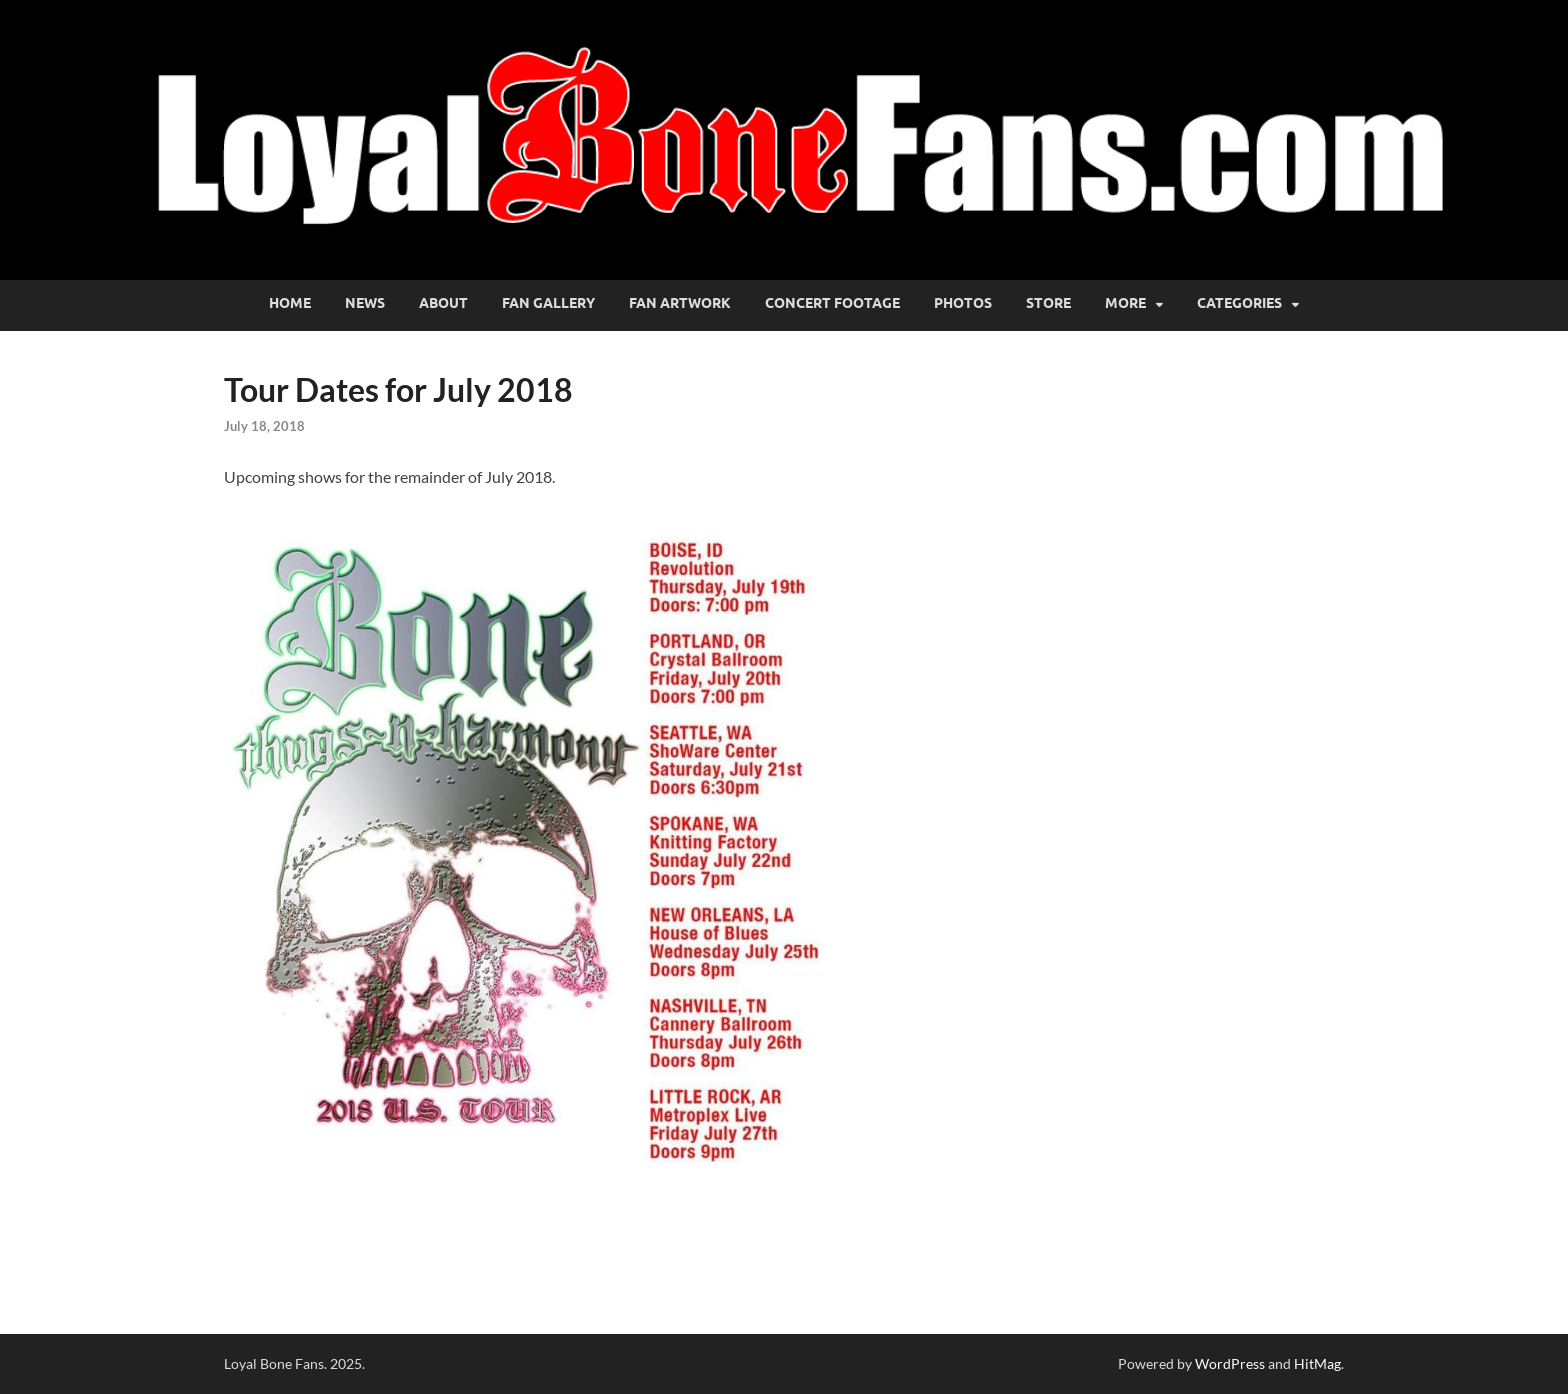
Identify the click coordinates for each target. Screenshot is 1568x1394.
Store (1048, 303)
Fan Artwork (680, 303)
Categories (1239, 303)
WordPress (1230, 1363)
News (365, 303)
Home (290, 303)
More (1125, 303)
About (443, 303)
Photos (963, 303)
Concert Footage (832, 303)
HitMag (1317, 1363)
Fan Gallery (548, 303)
